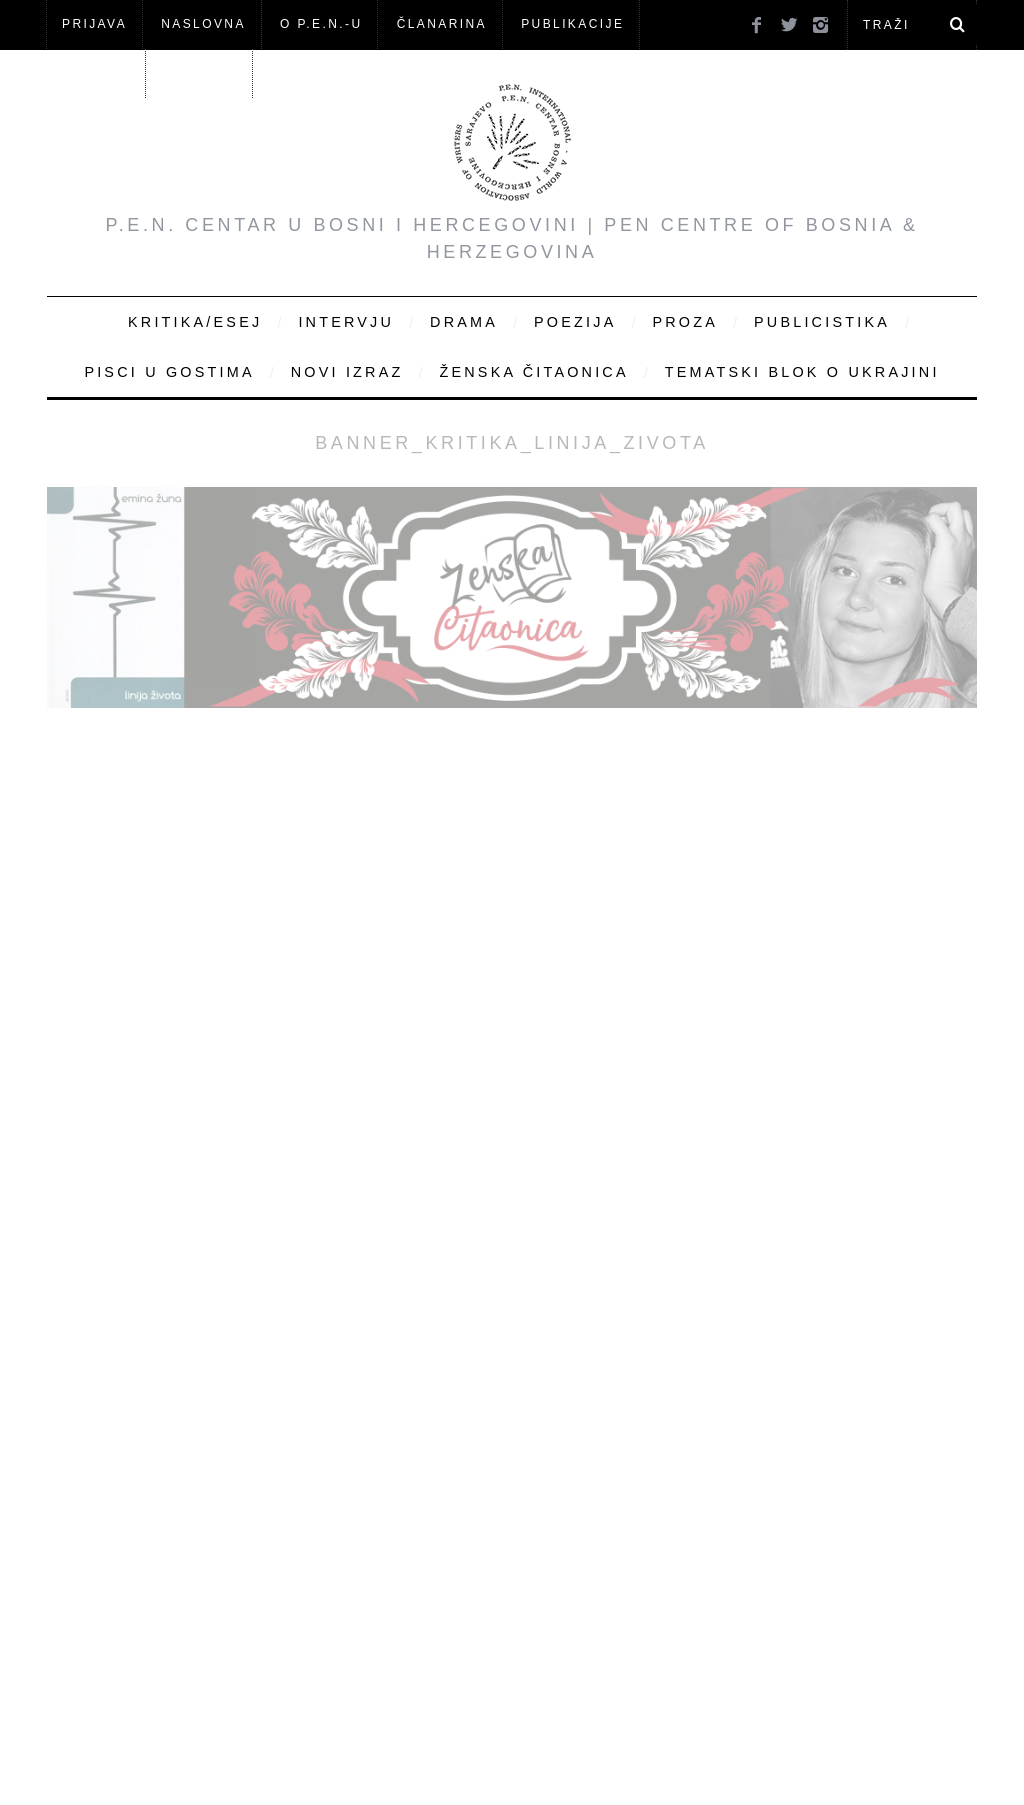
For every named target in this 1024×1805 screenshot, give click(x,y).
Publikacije (572, 24)
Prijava (94, 24)
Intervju (346, 322)
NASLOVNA (203, 24)
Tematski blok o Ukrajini (802, 372)
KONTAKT (201, 73)
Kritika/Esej (195, 322)
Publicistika (822, 322)
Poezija (575, 322)
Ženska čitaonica (533, 372)
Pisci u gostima (169, 372)
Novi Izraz (347, 372)
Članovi (95, 73)
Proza (685, 322)
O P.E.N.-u (321, 24)
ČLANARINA (442, 24)
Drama (464, 322)
